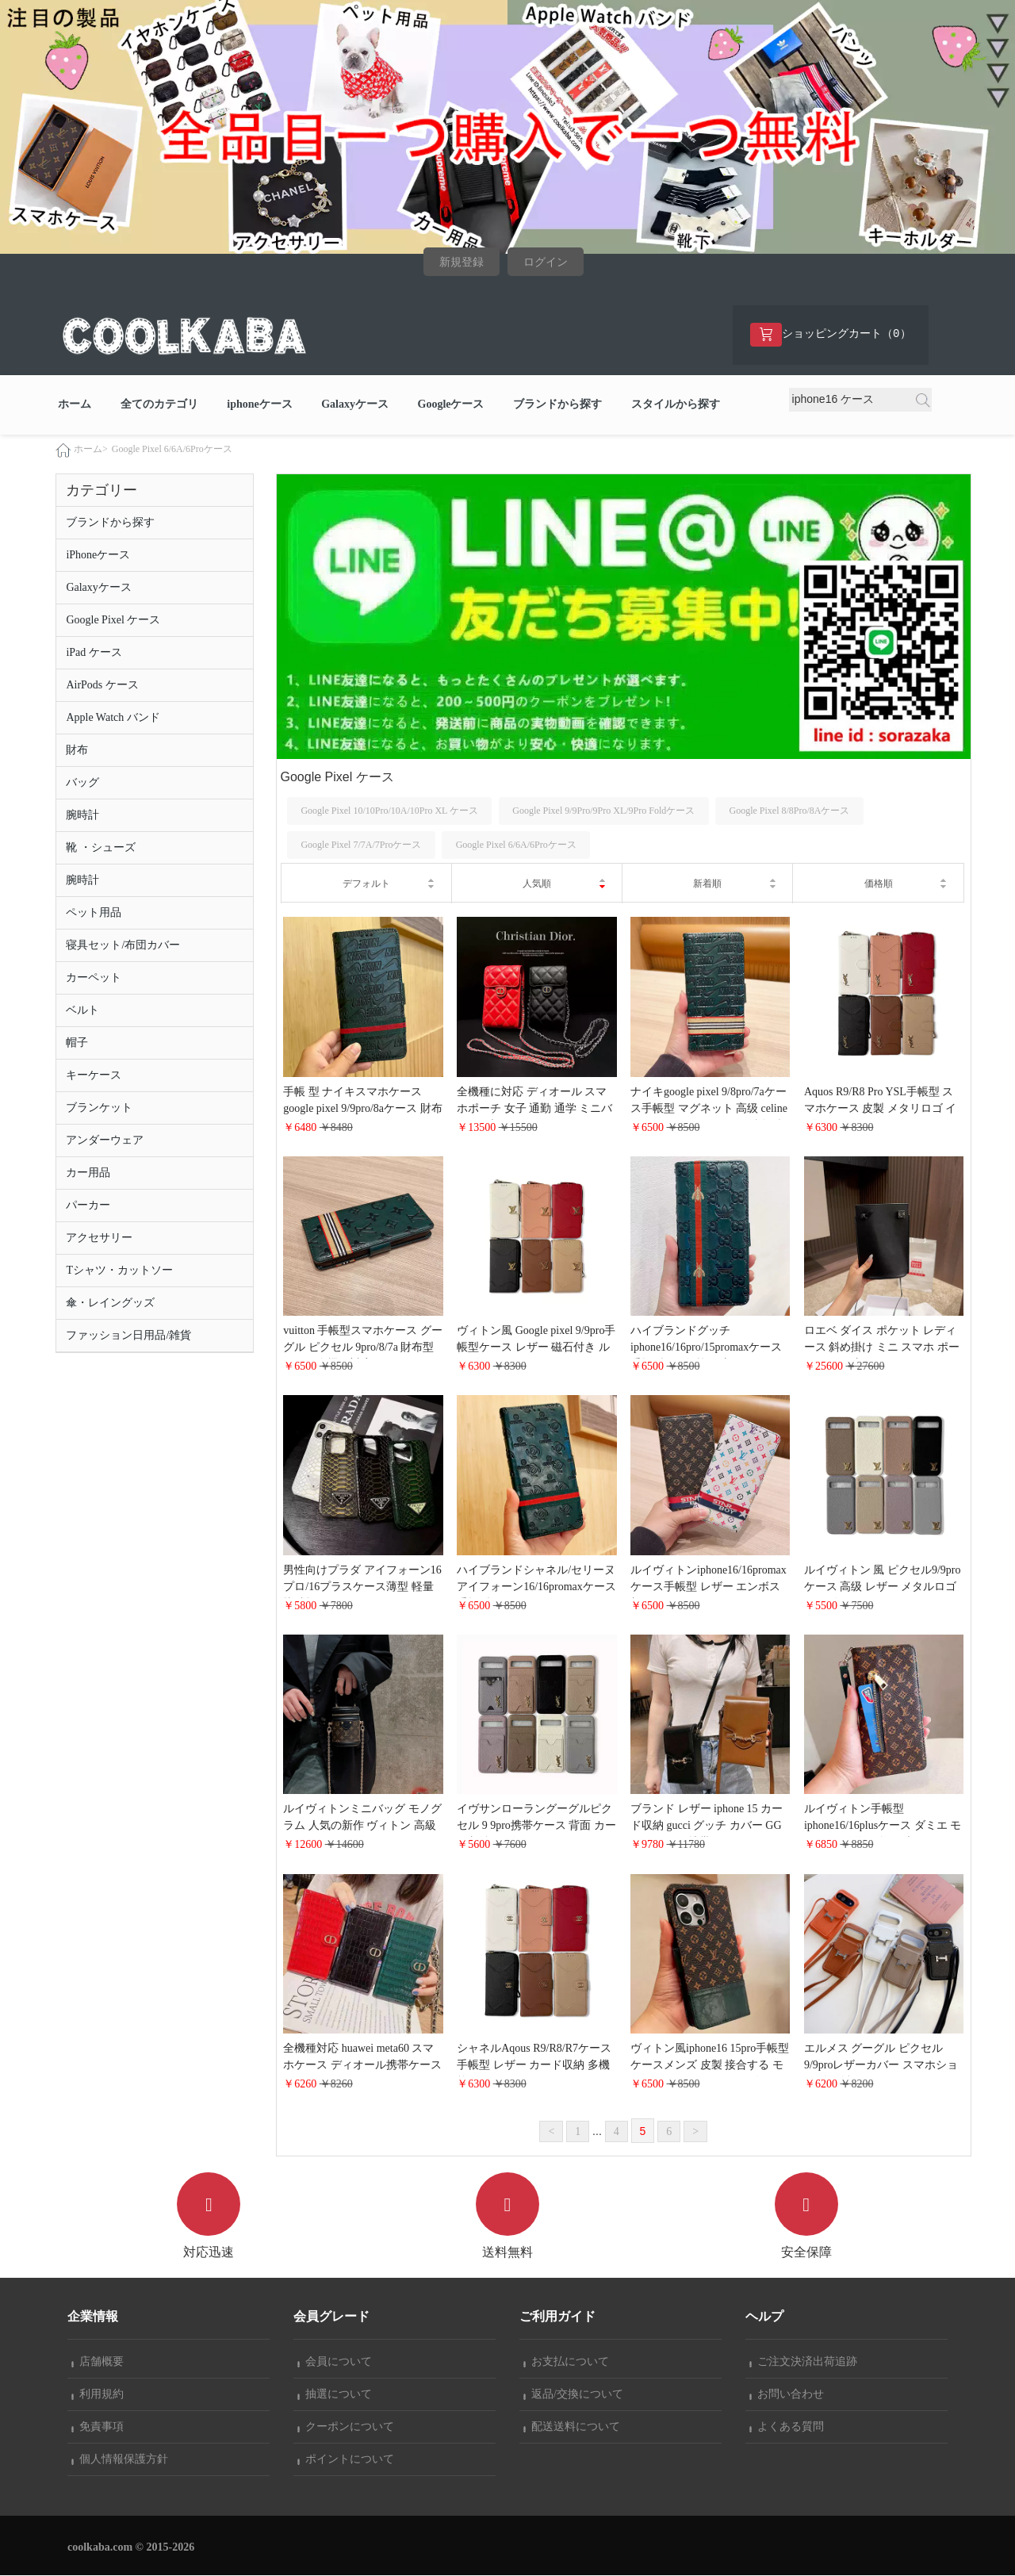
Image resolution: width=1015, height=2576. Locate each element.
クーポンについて (345, 2427)
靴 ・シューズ (101, 847)
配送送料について (571, 2427)
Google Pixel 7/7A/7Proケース (361, 844)
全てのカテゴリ (159, 405)
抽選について (334, 2395)
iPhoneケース (98, 555)
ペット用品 (93, 912)
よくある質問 (786, 2427)
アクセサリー (99, 1238)
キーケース (93, 1075)
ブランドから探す (557, 405)
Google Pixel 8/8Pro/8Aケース (789, 810)
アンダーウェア (105, 1140)
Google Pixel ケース (113, 620)
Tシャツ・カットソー (119, 1270)
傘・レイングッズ (110, 1303)
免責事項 (97, 2427)
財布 (77, 750)
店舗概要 (97, 2362)
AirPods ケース (102, 685)
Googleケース (451, 405)
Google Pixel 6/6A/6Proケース (172, 448)
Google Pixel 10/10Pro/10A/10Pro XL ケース (389, 810)
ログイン (545, 262)
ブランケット (99, 1108)
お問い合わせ (786, 2395)
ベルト (82, 1010)
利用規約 (97, 2395)
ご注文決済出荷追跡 (803, 2362)
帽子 (77, 1042)
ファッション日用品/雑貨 (128, 1335)
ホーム (74, 405)
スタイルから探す (675, 405)
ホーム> (91, 448)
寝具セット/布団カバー (123, 945)
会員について (334, 2362)
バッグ (82, 782)
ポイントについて (345, 2460)
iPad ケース (93, 652)
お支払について (566, 2362)
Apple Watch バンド (112, 717)
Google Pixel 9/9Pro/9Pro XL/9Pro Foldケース (603, 810)
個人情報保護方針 (119, 2460)
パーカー (88, 1205)
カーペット (93, 977)
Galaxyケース (355, 405)
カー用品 (88, 1173)
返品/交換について (573, 2395)
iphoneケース (259, 405)
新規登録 (461, 262)
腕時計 (82, 815)
